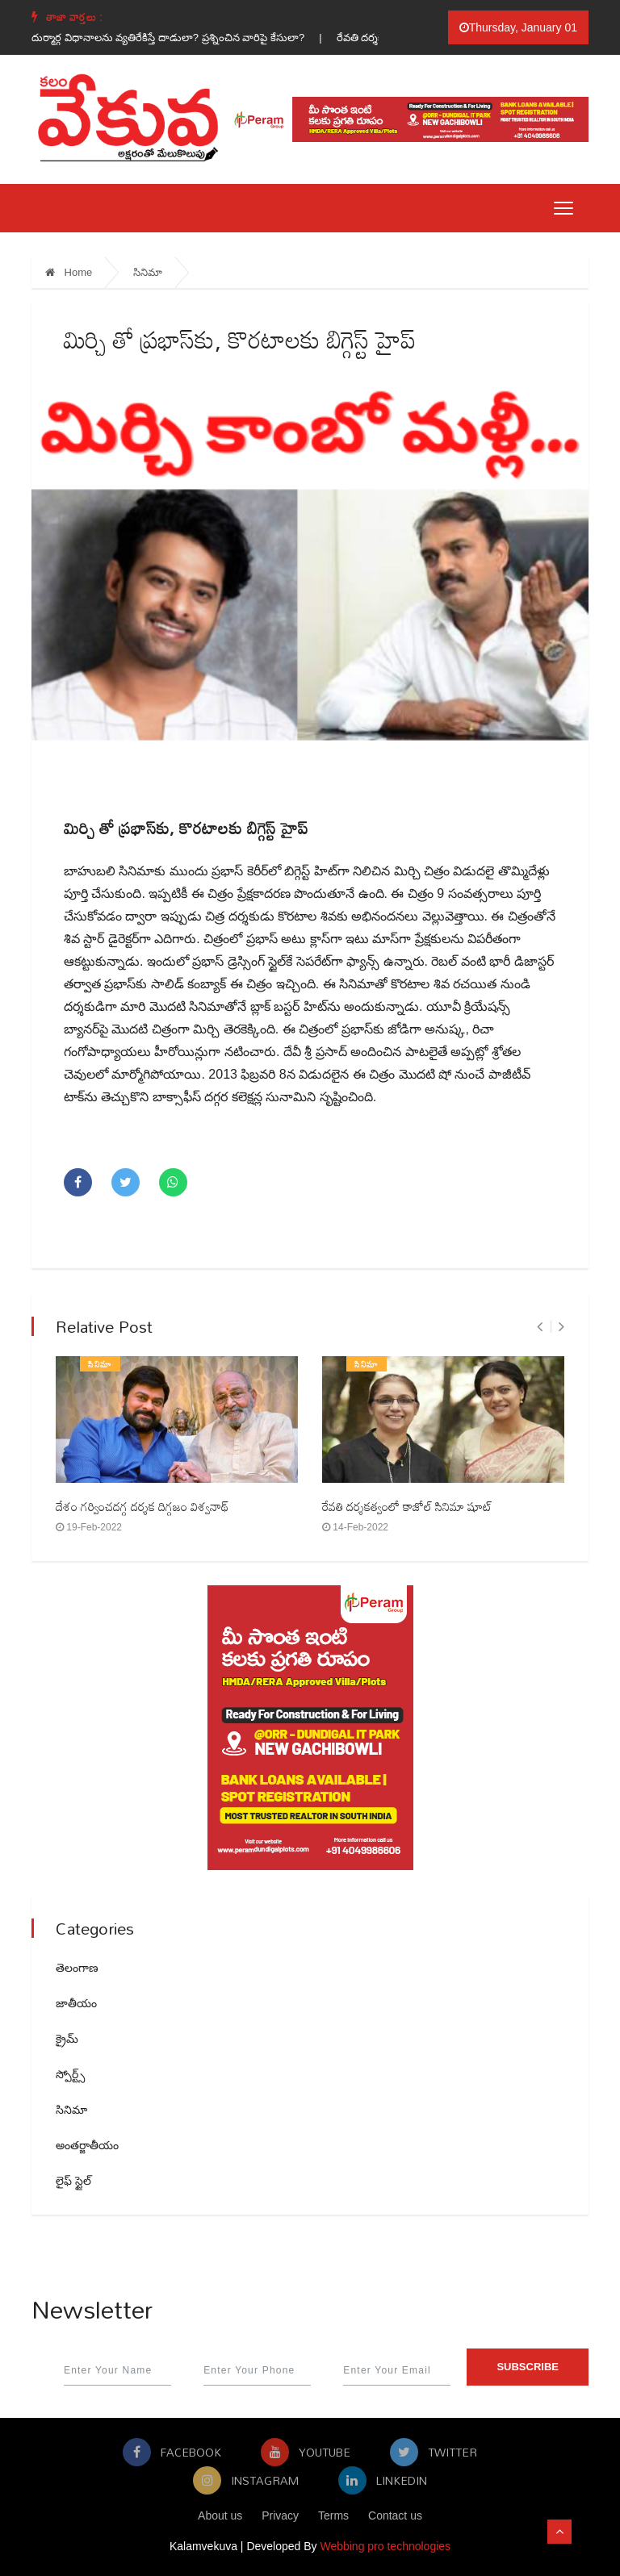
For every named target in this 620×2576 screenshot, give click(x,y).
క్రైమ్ (67, 2038)
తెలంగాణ (77, 1967)
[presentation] (539, 1327)
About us (220, 2515)
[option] (188, 37)
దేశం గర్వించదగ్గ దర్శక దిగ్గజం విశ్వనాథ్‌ (142, 1506)
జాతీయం (76, 2003)
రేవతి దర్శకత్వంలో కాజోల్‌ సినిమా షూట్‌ (407, 1506)
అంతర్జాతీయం (87, 2145)
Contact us (395, 2515)
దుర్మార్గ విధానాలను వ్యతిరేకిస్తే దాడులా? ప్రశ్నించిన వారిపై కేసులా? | (188, 37)
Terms (333, 2515)
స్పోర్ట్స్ (70, 2074)
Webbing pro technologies (385, 2546)
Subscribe (527, 2367)
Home (68, 272)
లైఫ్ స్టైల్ (73, 2180)
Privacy (280, 2515)
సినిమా (147, 272)
